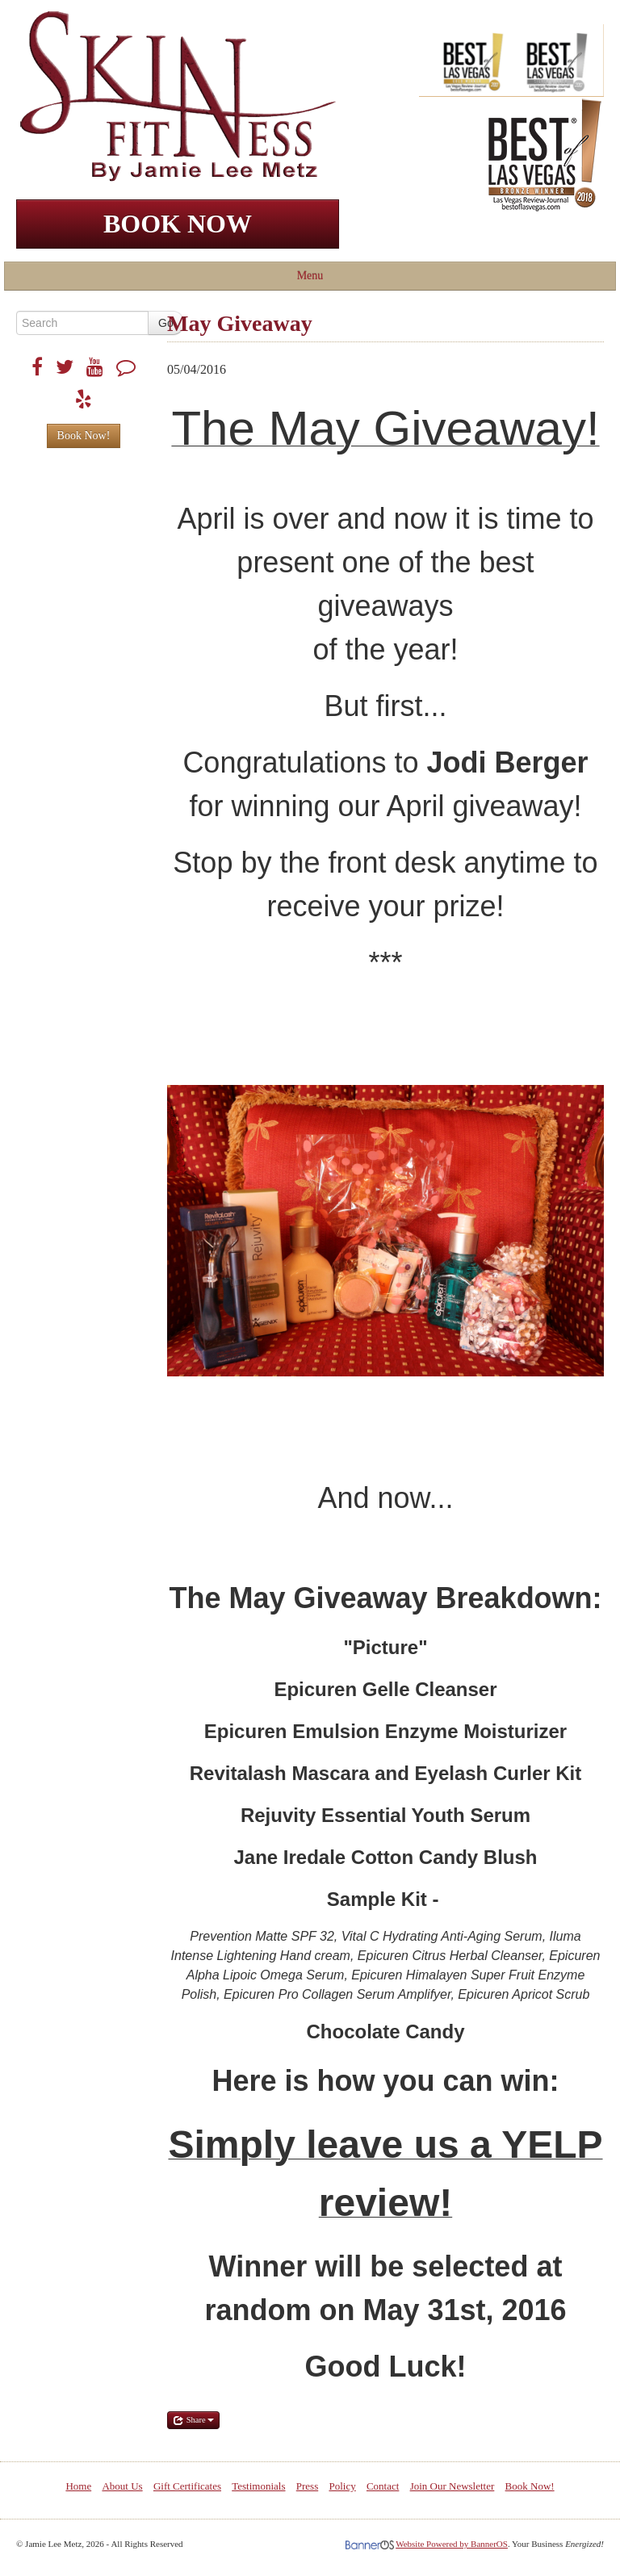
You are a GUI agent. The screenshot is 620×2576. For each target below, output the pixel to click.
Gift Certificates (187, 2486)
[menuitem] (78, 2486)
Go (166, 322)
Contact (383, 2486)
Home (78, 2486)
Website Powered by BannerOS (452, 2544)
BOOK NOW (177, 223)
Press (307, 2486)
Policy (342, 2486)
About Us (122, 2486)
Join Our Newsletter (452, 2486)
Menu (310, 276)
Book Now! (84, 435)
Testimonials (258, 2486)
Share (193, 2420)
